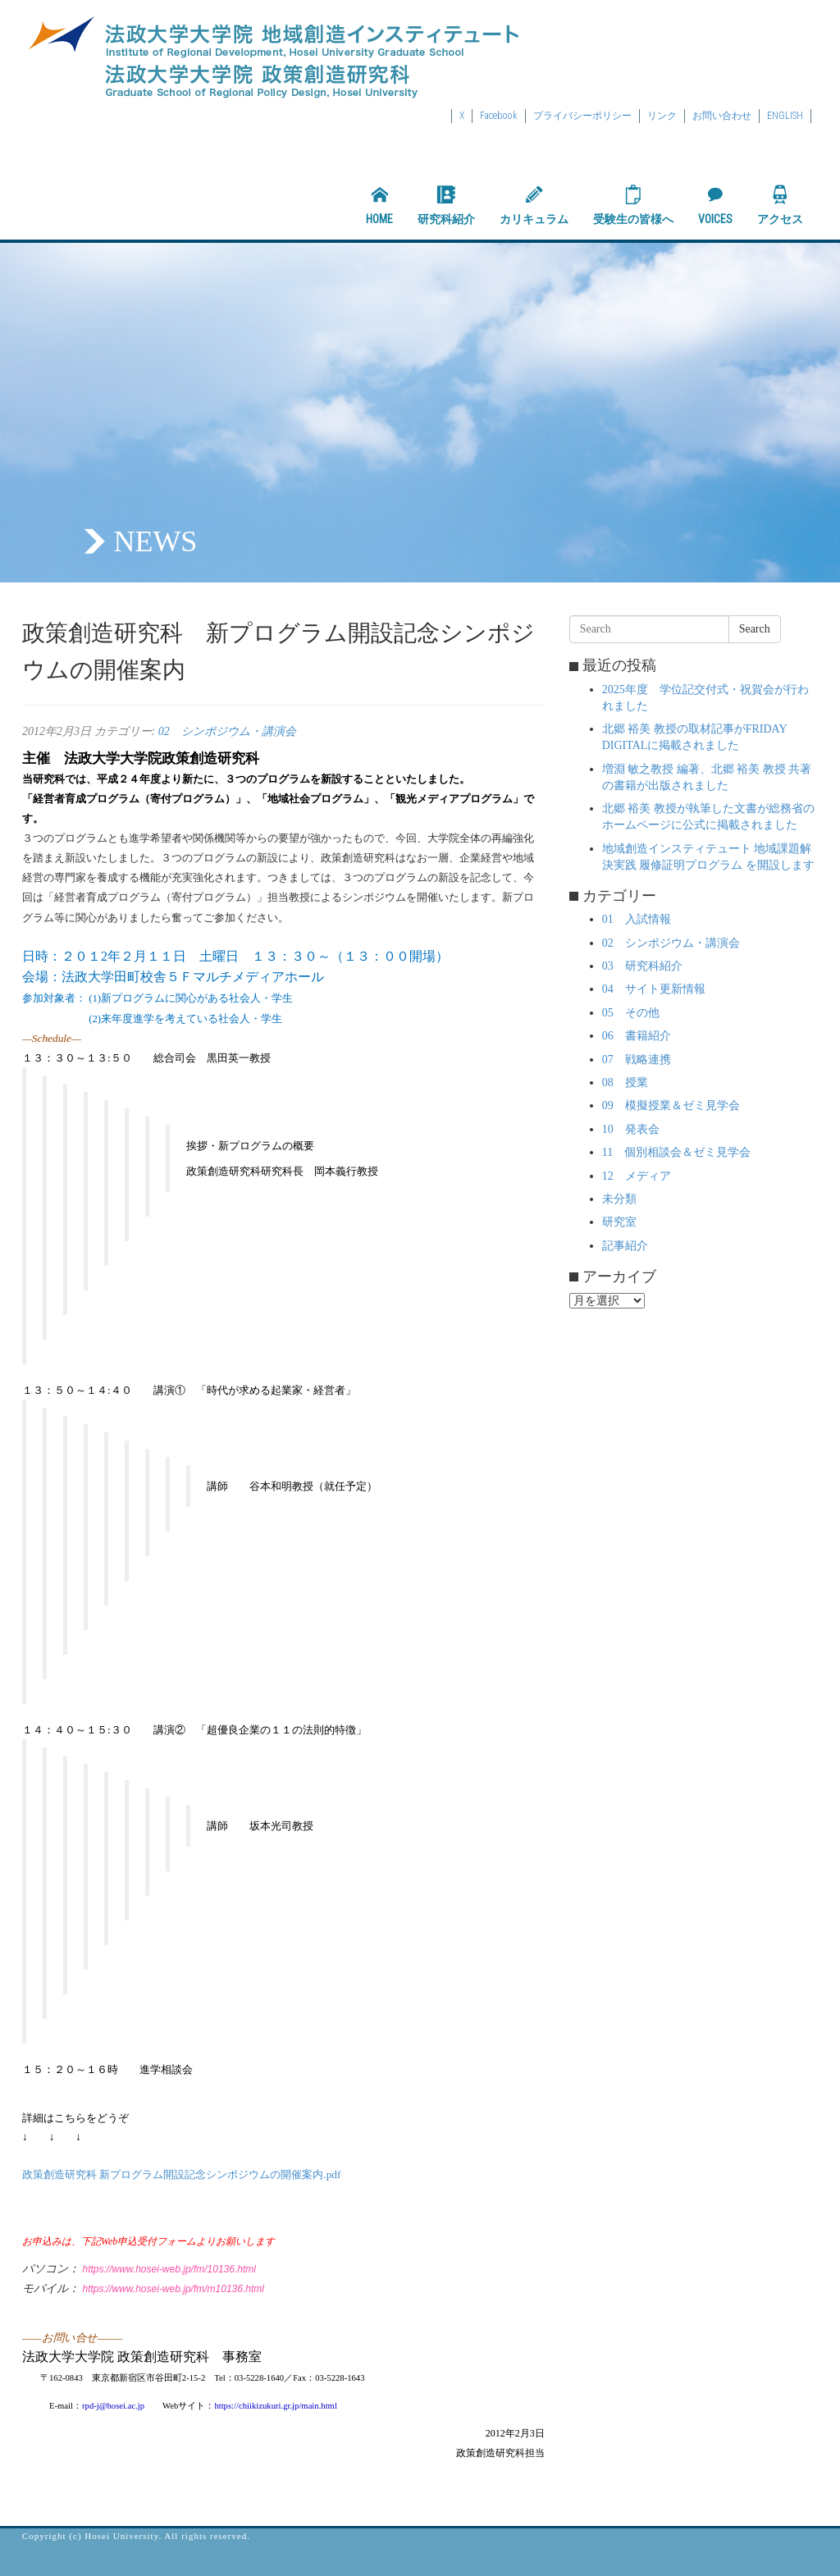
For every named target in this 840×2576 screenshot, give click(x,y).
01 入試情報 (636, 919)
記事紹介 (625, 1246)
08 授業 (625, 1082)
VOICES (715, 205)
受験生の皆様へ (633, 205)
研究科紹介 (446, 205)
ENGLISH (785, 115)
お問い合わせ (721, 115)
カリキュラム (534, 205)
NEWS (155, 541)
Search (754, 629)
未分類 (619, 1199)
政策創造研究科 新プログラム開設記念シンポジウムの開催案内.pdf (181, 2174)
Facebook (499, 115)
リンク (662, 115)
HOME (379, 205)
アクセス (780, 205)
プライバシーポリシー (582, 115)
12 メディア (636, 1176)
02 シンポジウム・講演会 (227, 731)
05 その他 (631, 1013)
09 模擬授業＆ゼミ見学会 (671, 1105)
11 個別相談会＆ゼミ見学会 (676, 1152)
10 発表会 (631, 1129)
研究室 (619, 1222)
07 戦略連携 (636, 1059)
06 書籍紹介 (636, 1036)
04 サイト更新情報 (653, 989)
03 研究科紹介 (642, 966)
